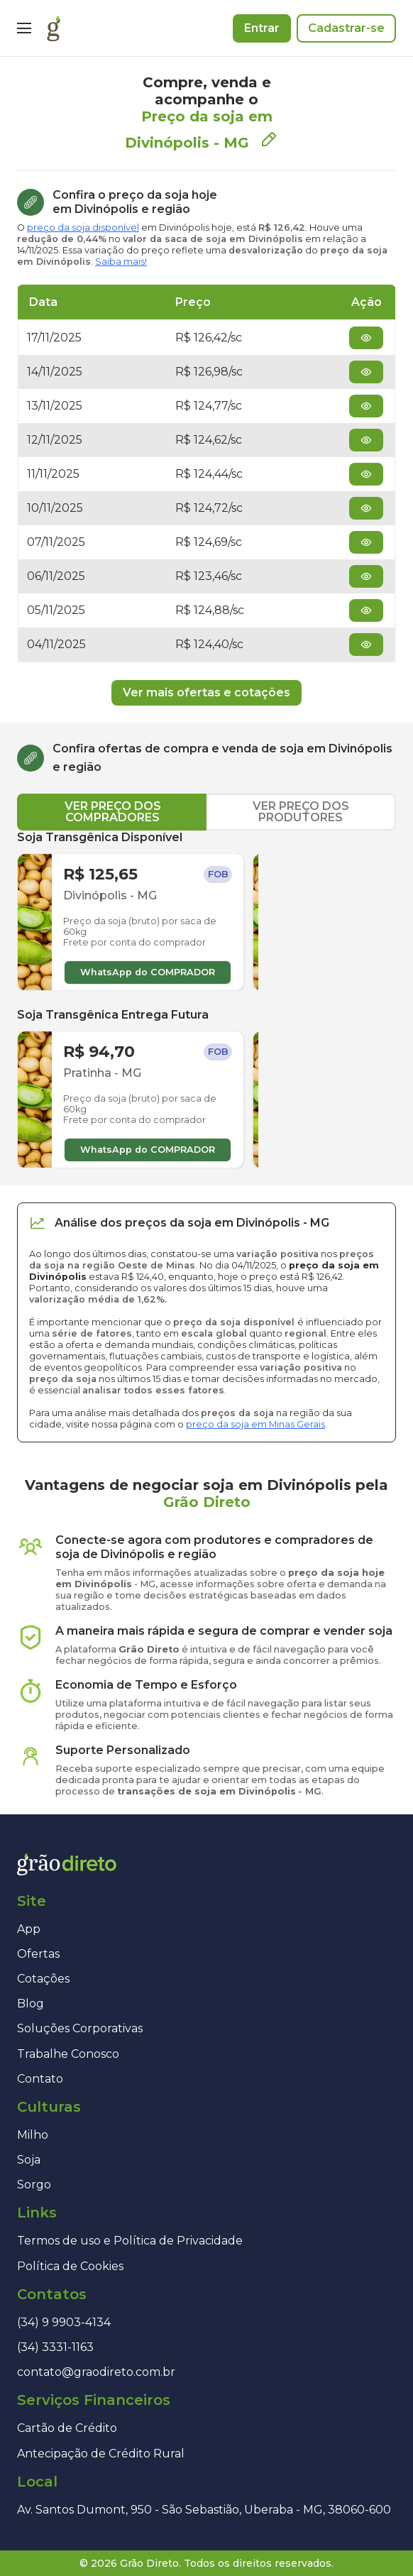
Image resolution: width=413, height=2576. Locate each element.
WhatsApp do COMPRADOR (147, 972)
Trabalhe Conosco (68, 2054)
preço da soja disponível (83, 227)
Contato (40, 2079)
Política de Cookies (70, 2266)
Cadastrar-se (346, 28)
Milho (32, 2135)
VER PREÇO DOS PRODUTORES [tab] (301, 811)
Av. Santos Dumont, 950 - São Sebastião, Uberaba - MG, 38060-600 (204, 2509)
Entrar (262, 28)
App (28, 1929)
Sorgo (34, 2184)
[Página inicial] (54, 28)
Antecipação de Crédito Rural (101, 2453)
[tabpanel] (206, 999)
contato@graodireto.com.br (96, 2372)
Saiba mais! (121, 261)
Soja (28, 2159)
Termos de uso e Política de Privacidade (130, 2240)
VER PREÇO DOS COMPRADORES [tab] (113, 811)
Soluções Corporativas (80, 2028)
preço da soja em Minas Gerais (255, 1424)
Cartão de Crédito (67, 2428)
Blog (30, 2003)
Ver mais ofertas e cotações (206, 692)
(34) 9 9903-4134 (64, 2322)
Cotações (43, 1978)
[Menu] (24, 28)
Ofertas (38, 1954)
